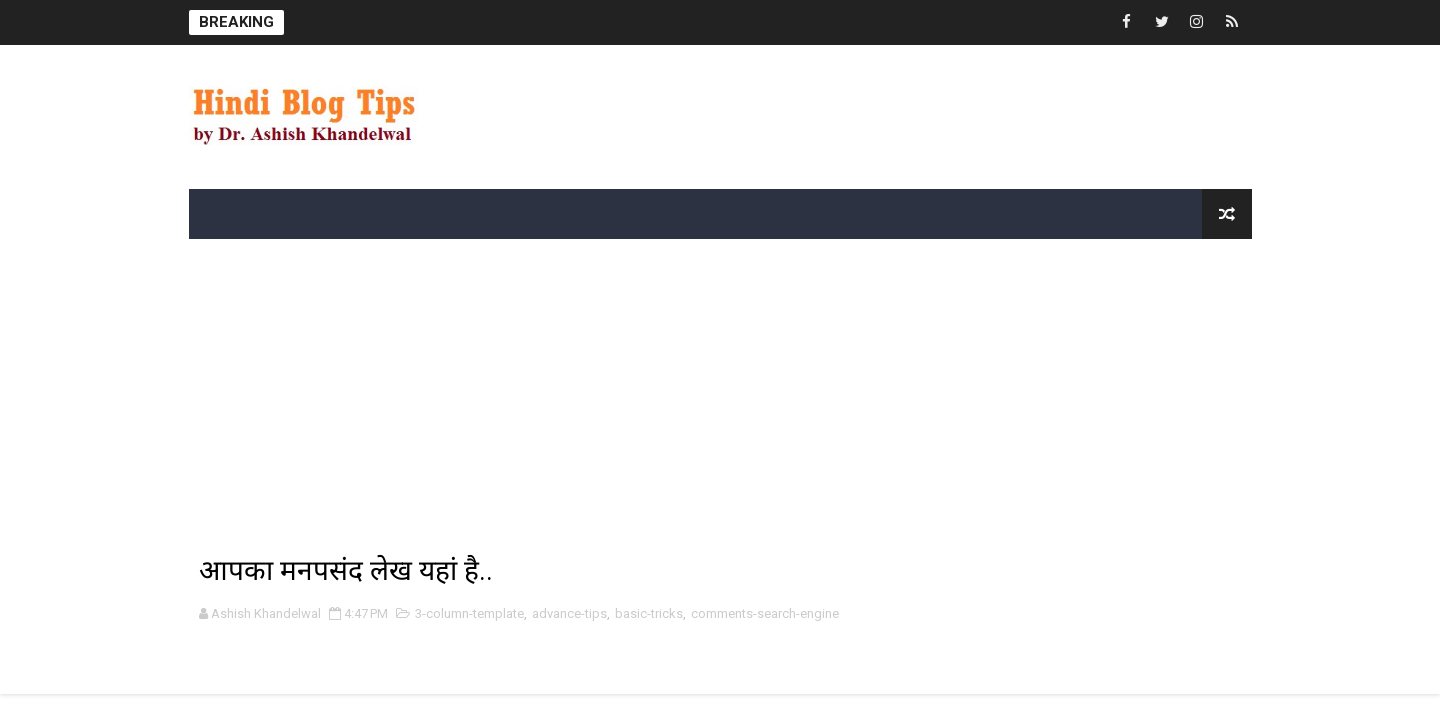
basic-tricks (649, 613)
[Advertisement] (639, 107)
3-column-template (469, 613)
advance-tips (569, 613)
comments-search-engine (765, 613)
